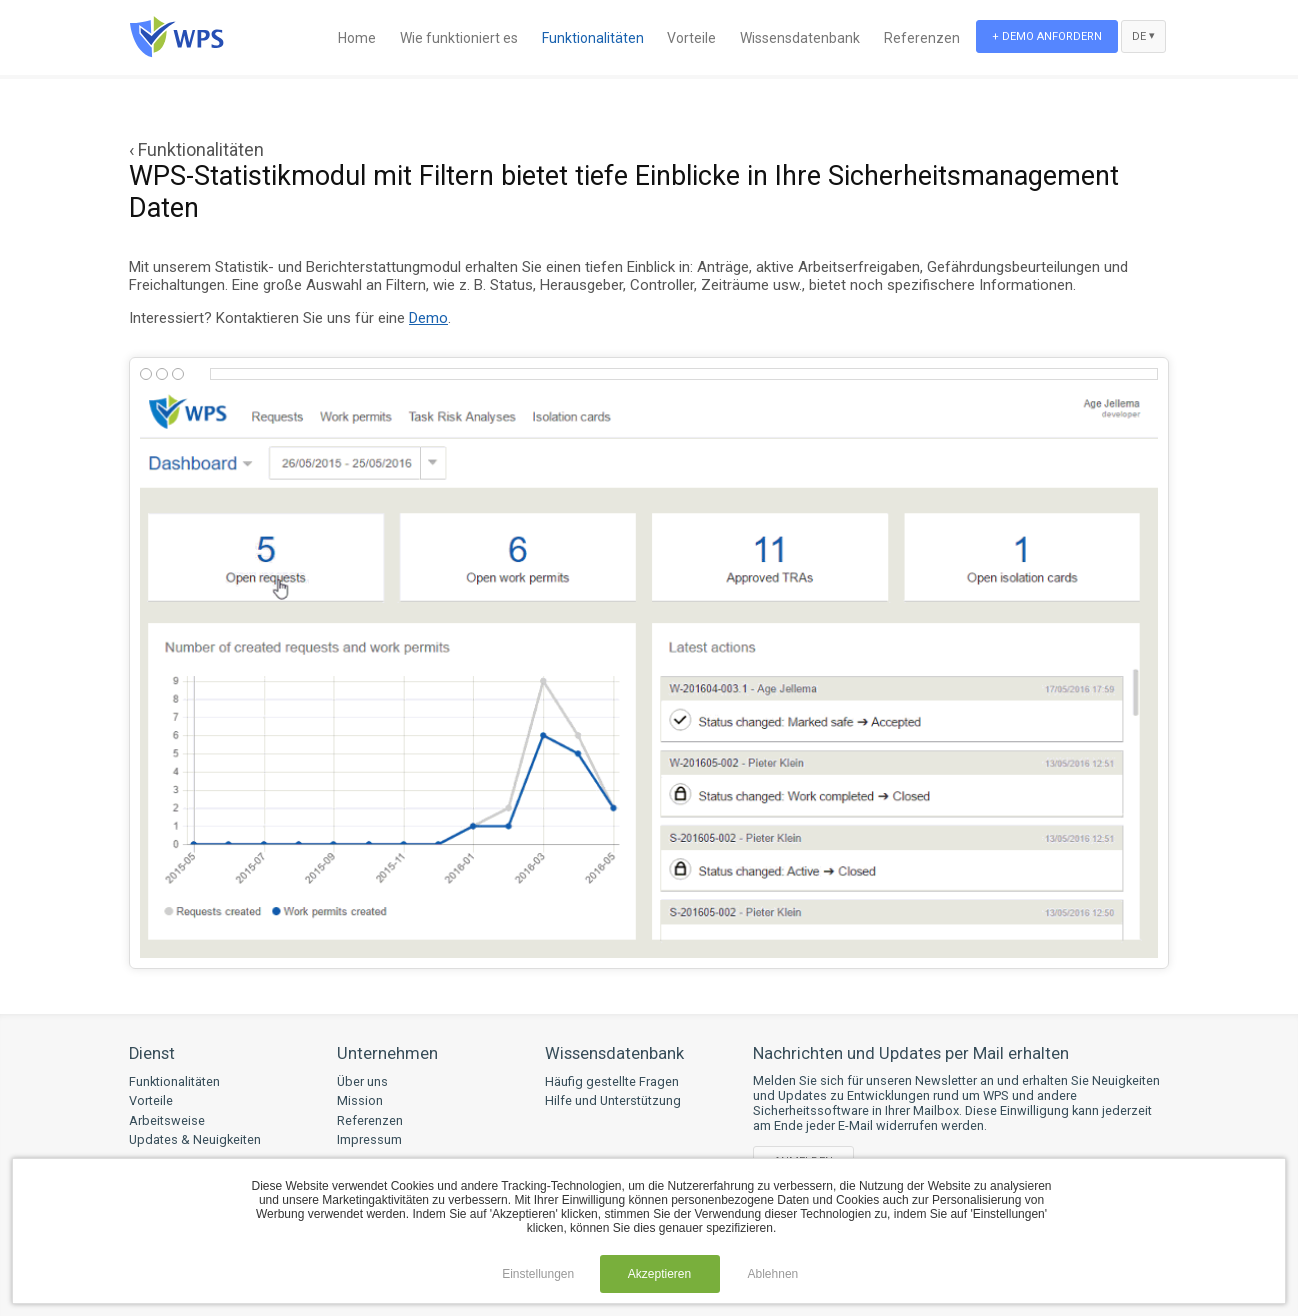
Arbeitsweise (167, 1120)
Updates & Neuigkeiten (195, 1139)
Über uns (362, 1081)
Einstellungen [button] (538, 1274)
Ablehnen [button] (773, 1274)
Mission (360, 1100)
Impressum (369, 1139)
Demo (428, 318)
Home (357, 38)
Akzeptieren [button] (659, 1274)
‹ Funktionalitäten (196, 149)
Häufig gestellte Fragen (612, 1081)
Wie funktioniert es (459, 38)
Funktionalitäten (593, 38)
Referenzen (922, 38)
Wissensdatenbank (800, 38)
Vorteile (691, 38)
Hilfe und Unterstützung (613, 1100)
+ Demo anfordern (1047, 36)
